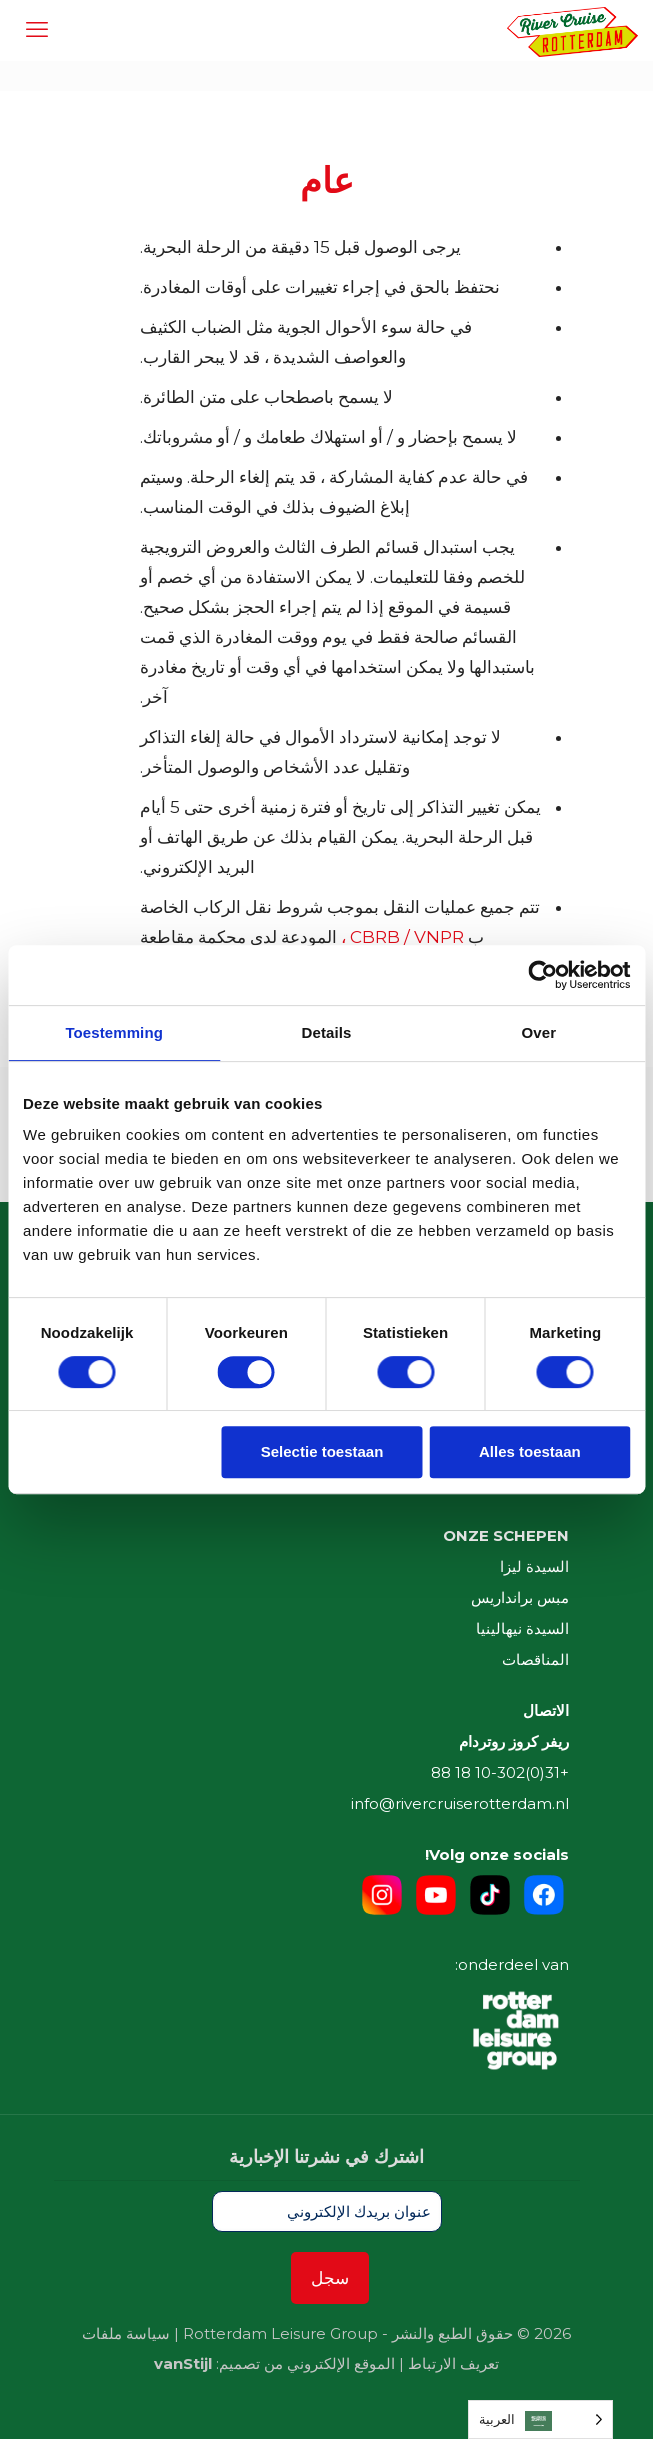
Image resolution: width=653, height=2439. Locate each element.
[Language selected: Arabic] (540, 2419)
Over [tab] (539, 1032)
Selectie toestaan (322, 1451)
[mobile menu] (37, 30)
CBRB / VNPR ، (402, 937)
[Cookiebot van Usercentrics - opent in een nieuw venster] (542, 975)
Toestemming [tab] (114, 1032)
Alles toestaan (530, 1451)
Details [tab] (327, 1032)
